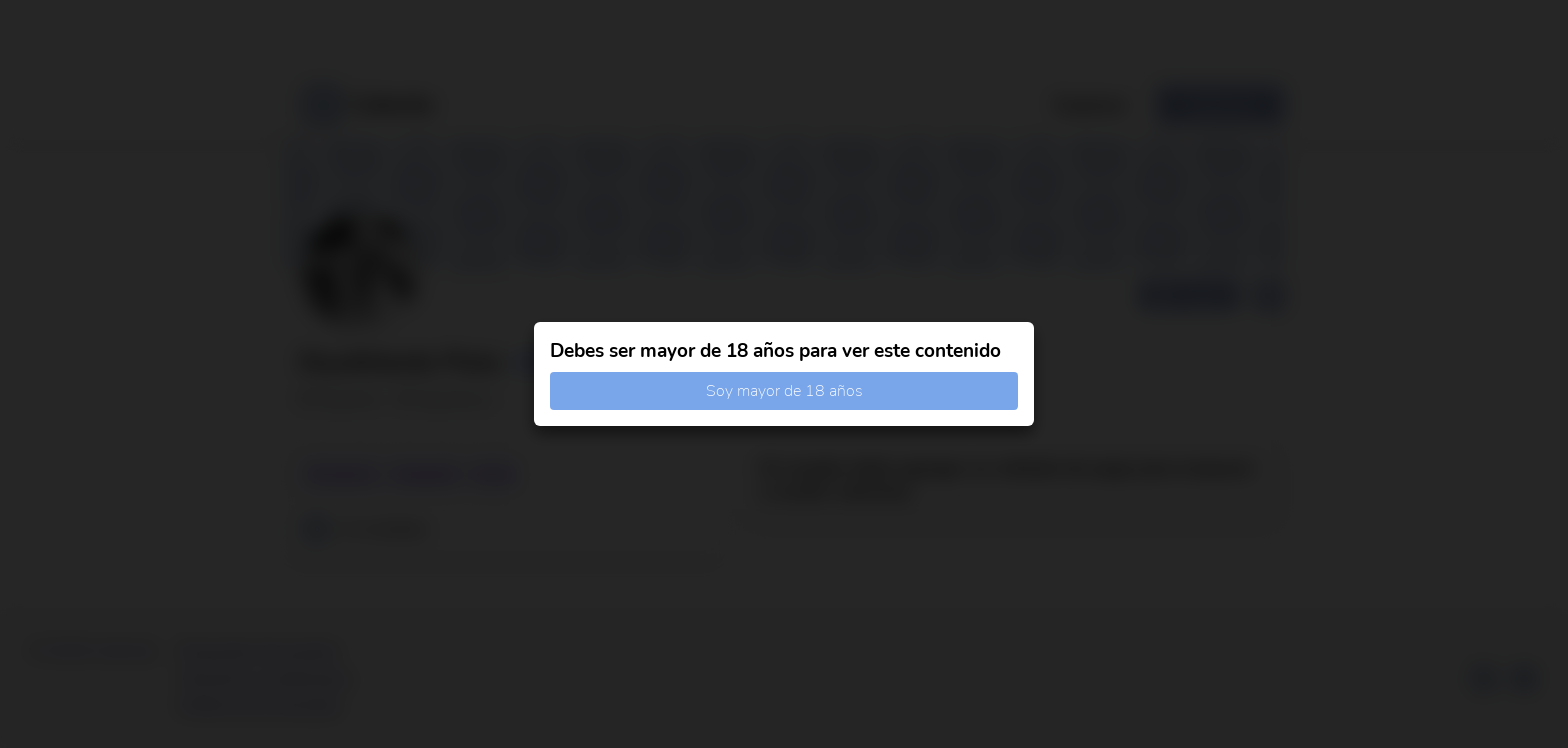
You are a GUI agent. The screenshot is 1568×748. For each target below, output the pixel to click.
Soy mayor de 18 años (784, 391)
